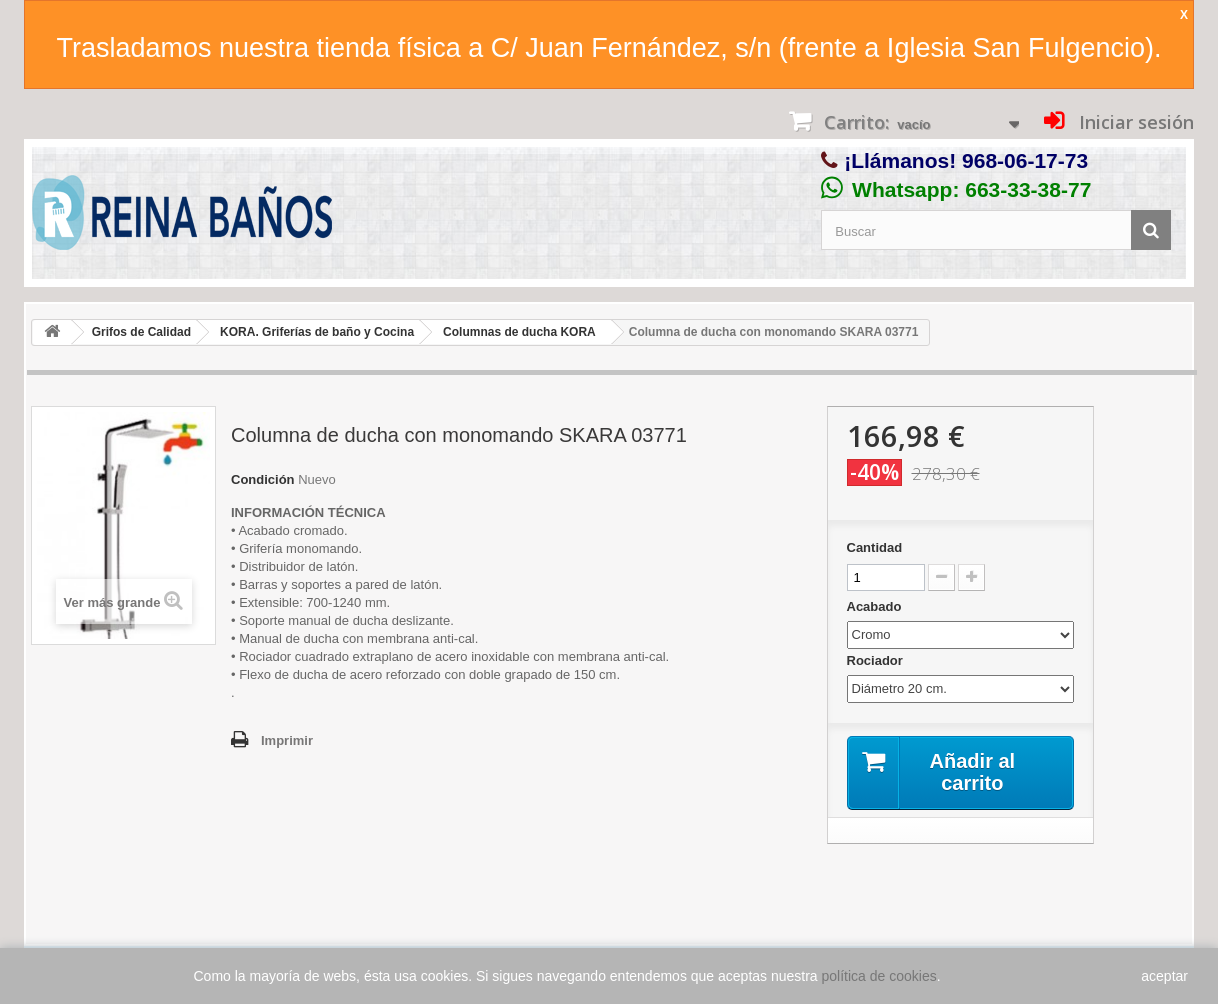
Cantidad (875, 547)
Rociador (877, 660)
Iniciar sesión (1134, 122)
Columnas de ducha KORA (519, 332)
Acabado (876, 606)
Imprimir (287, 740)
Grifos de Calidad (141, 332)
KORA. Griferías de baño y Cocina (317, 332)
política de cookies (879, 976)
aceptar (1164, 976)
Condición (263, 479)
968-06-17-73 (1025, 160)
